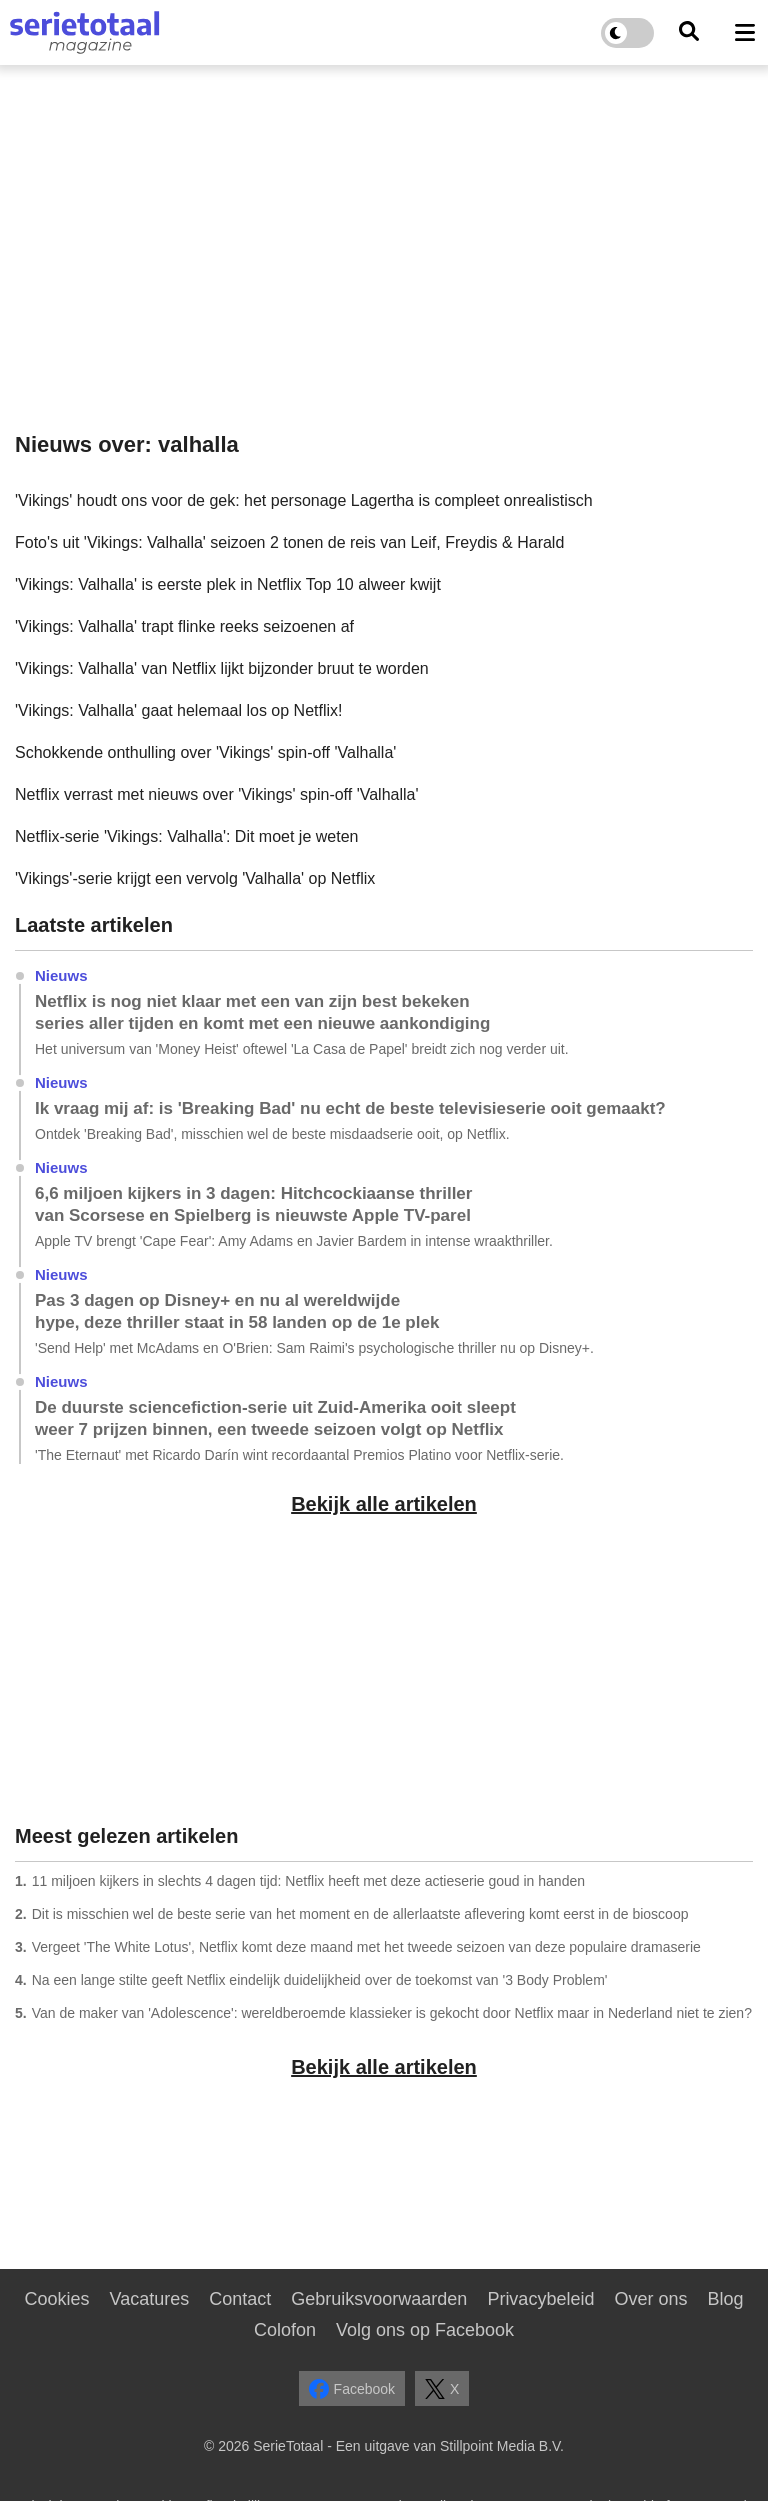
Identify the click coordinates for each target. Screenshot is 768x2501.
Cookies (56, 2299)
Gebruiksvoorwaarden (379, 2299)
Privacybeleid (540, 2299)
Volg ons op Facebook (425, 2330)
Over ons (650, 2299)
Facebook (352, 2389)
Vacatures (150, 2299)
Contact (240, 2299)
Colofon (285, 2330)
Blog (725, 2299)
